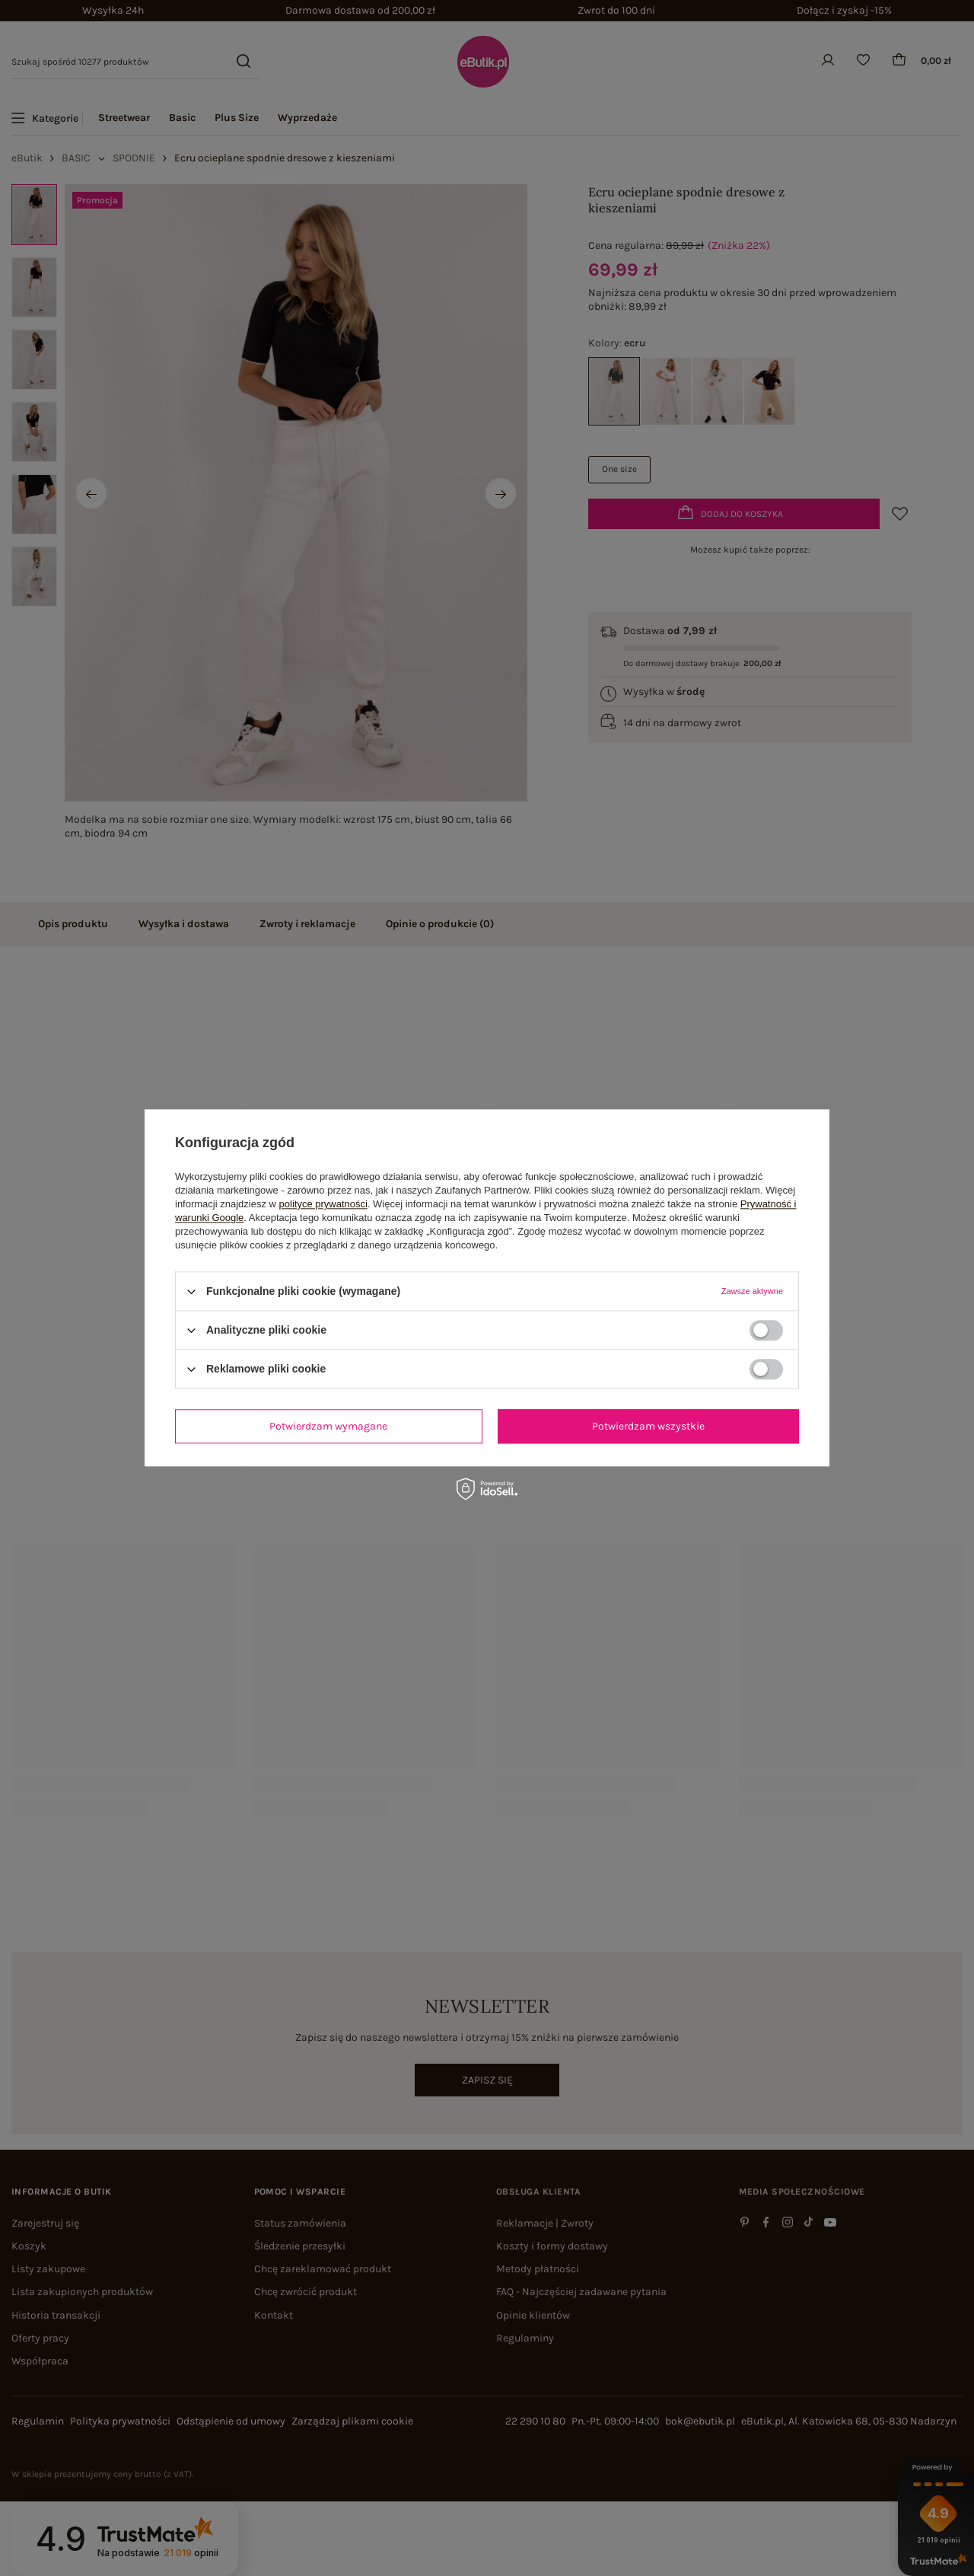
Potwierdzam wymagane (328, 1426)
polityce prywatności (323, 1204)
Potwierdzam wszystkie (648, 1426)
